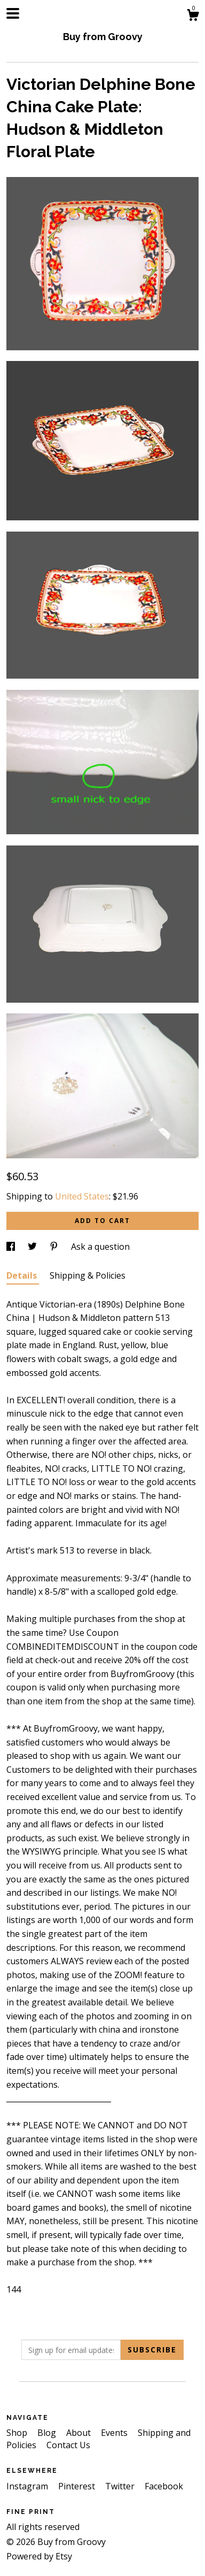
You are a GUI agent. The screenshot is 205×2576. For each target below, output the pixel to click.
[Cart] (193, 16)
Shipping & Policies (87, 1275)
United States (82, 1196)
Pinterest (77, 2486)
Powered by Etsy (39, 2556)
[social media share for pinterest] (55, 1246)
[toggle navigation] (12, 13)
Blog (47, 2433)
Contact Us (68, 2445)
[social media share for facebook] (11, 1246)
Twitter (121, 2486)
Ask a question (100, 1246)
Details (22, 1275)
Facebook (164, 2486)
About (79, 2433)
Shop (17, 2433)
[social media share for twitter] (33, 1246)
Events (115, 2433)
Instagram (28, 2486)
